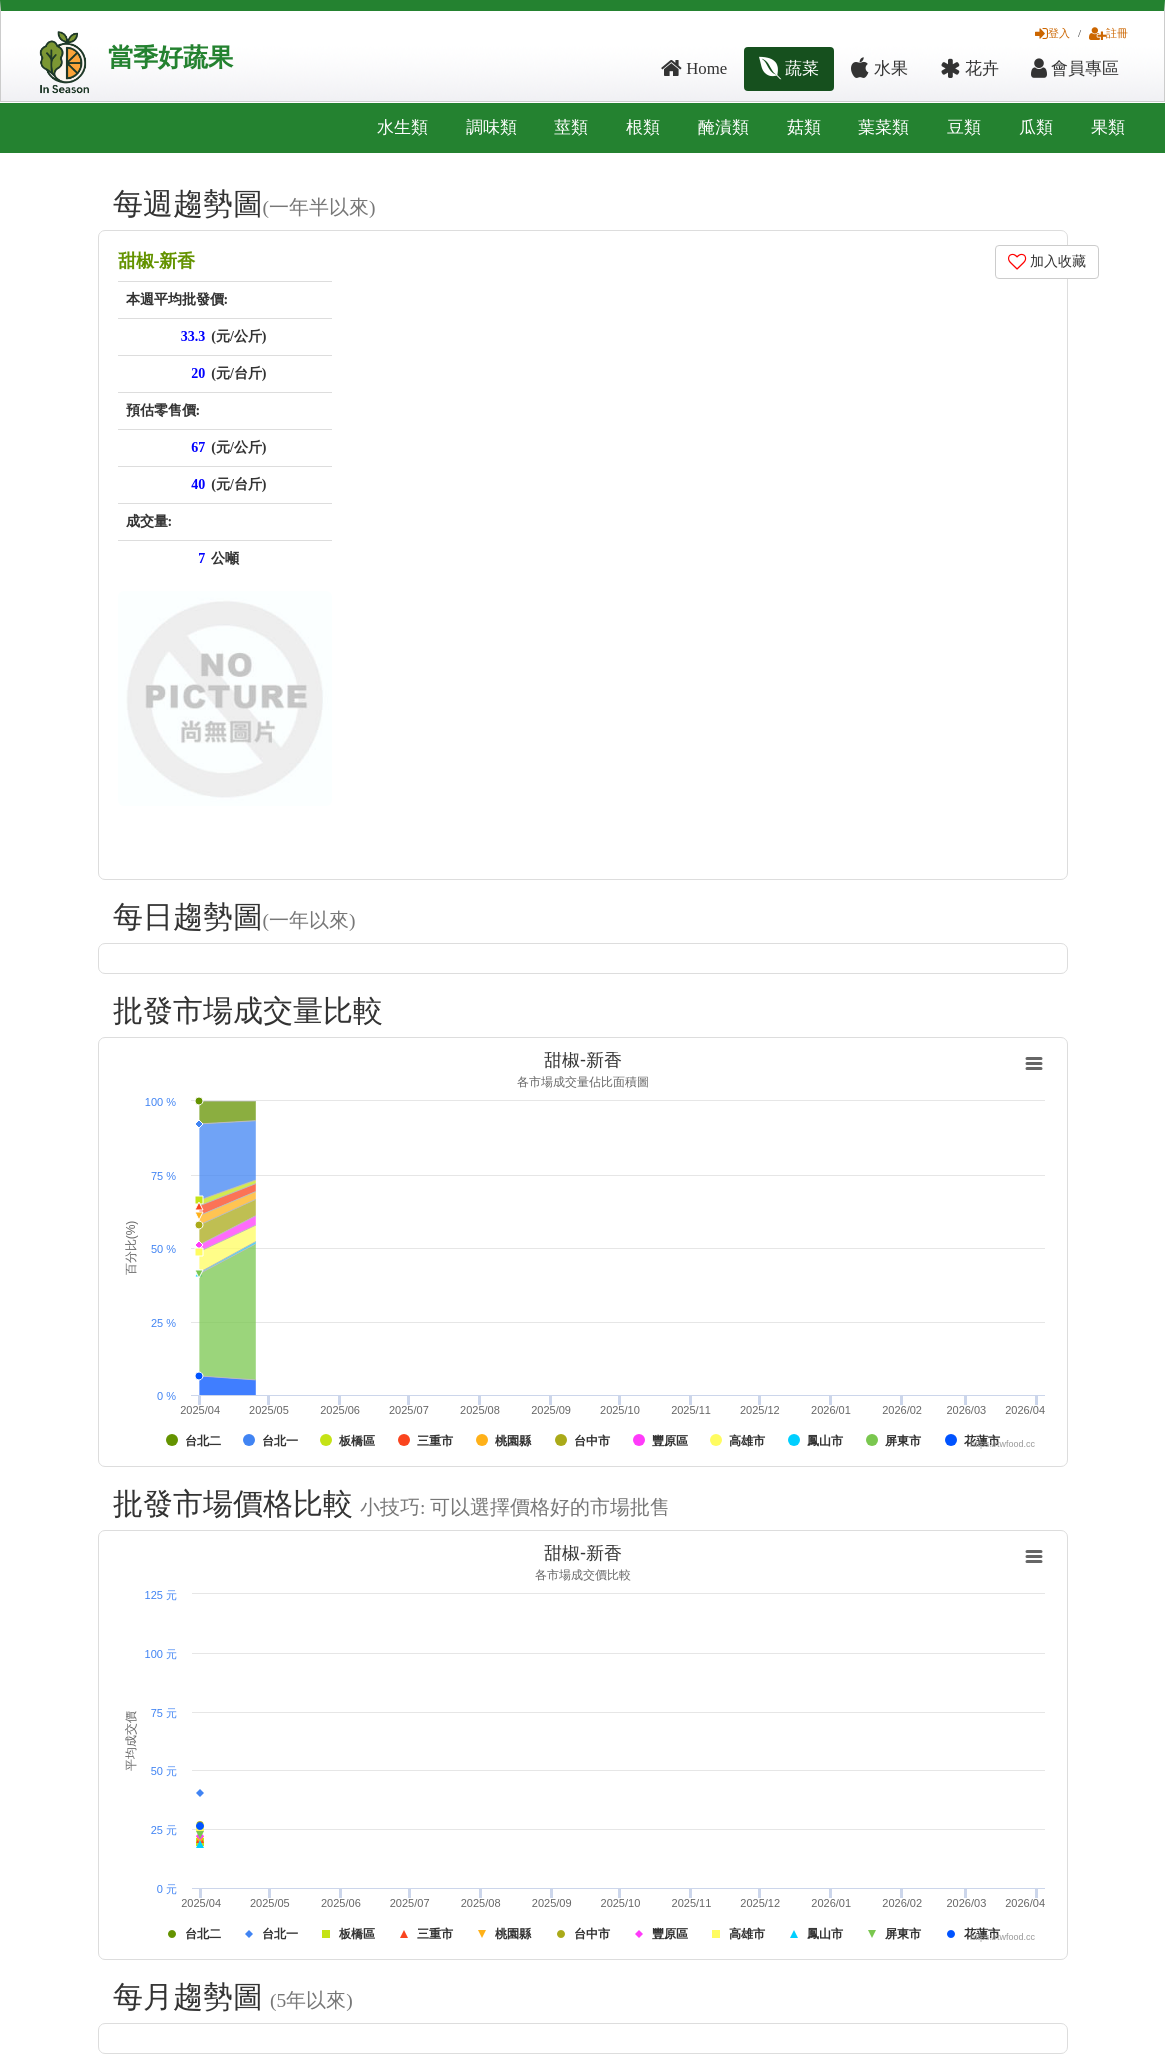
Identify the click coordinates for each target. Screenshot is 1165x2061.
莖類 (571, 127)
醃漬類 (723, 127)
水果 (879, 68)
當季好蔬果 (170, 57)
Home (694, 68)
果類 (1108, 127)
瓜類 (1036, 127)
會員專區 (1075, 68)
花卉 (969, 68)
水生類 (402, 127)
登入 (1052, 33)
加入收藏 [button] (1047, 261)
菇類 (804, 127)
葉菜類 (883, 127)
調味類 (491, 127)
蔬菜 (789, 68)
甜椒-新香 (157, 261)
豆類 (964, 127)
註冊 (1108, 33)
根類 (643, 127)
